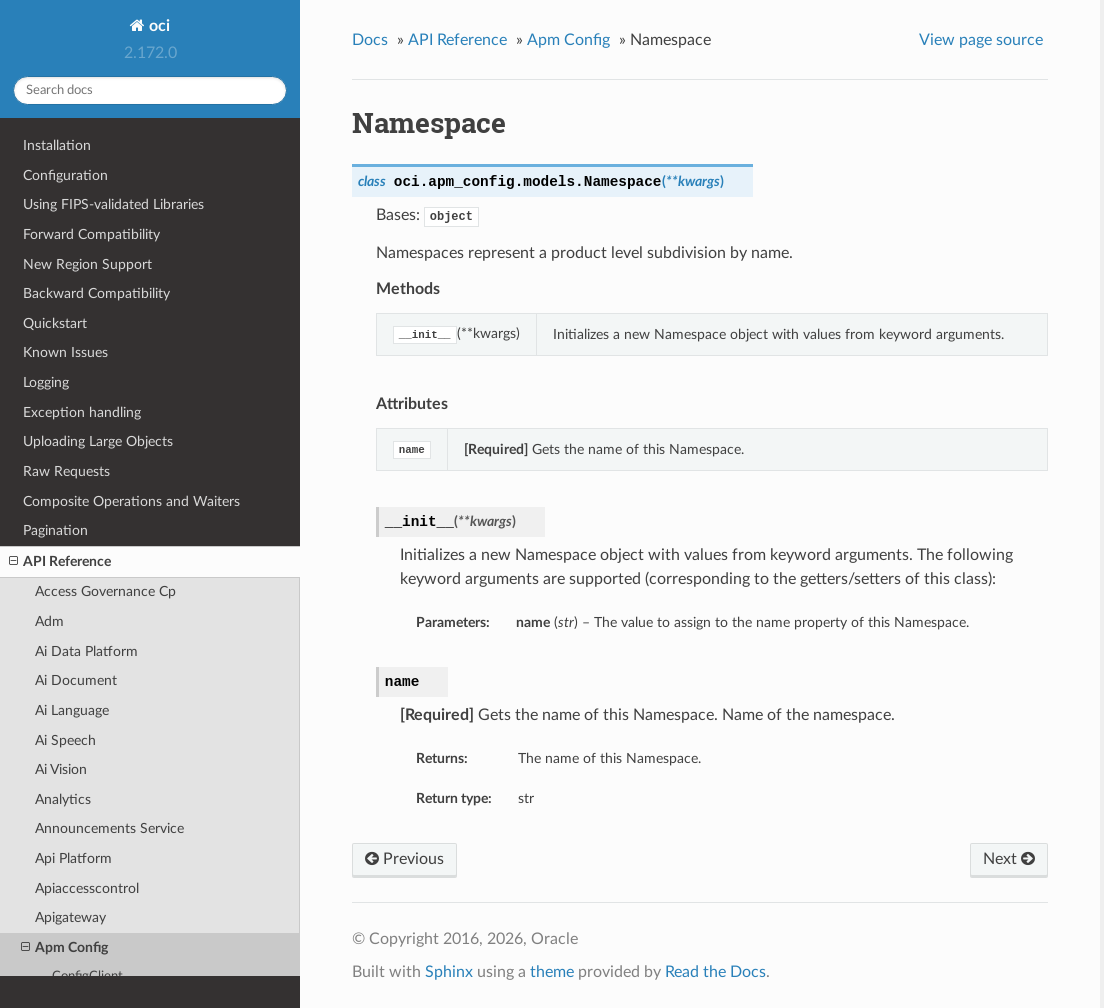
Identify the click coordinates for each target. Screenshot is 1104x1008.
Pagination (55, 530)
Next (1009, 859)
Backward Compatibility (96, 293)
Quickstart (55, 323)
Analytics (63, 799)
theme (552, 972)
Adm (49, 621)
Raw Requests (66, 471)
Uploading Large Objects (98, 441)
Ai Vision (61, 769)
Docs (370, 40)
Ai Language (72, 710)
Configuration (65, 175)
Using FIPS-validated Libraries (113, 204)
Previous (404, 859)
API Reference (60, 562)
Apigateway (70, 917)
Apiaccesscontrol (87, 888)
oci (157, 26)
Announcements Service (109, 828)
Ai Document (76, 680)
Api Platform (73, 858)
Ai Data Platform (86, 651)
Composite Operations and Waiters (131, 501)
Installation (57, 145)
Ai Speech (65, 740)
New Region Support (87, 264)
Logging (46, 382)
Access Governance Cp (105, 591)
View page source (981, 40)
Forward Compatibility (91, 234)
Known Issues (65, 352)
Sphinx (449, 972)
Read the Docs (715, 972)
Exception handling (82, 412)
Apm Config (64, 948)
